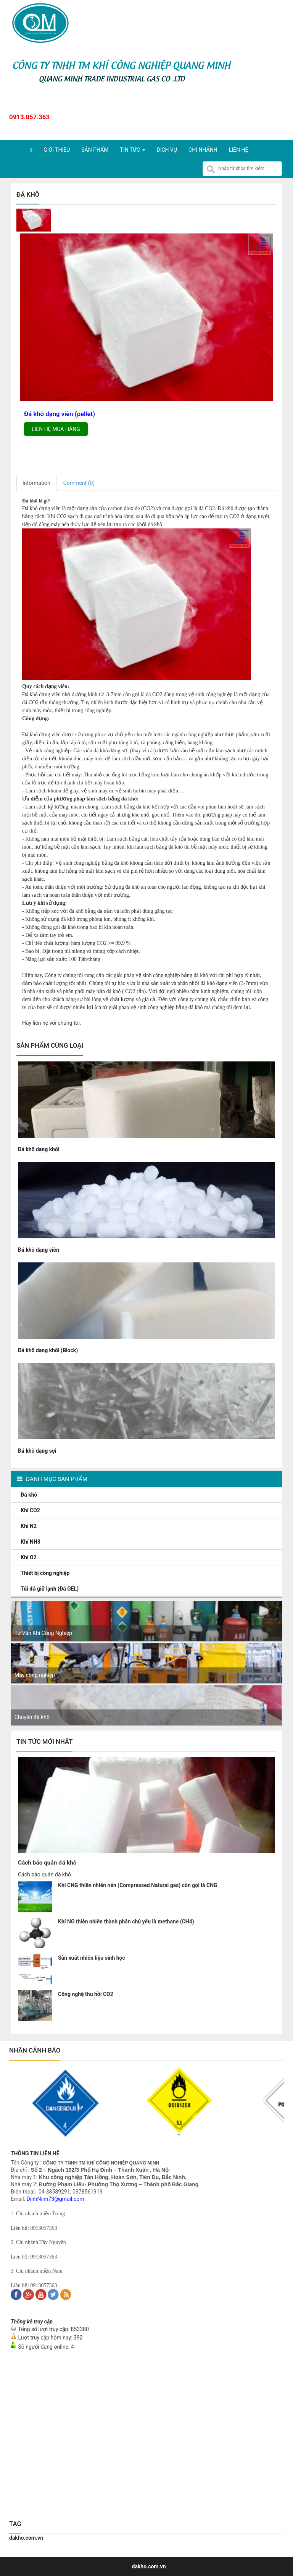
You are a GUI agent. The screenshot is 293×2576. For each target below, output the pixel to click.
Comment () (79, 483)
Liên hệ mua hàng (56, 429)
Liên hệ (238, 150)
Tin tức (132, 150)
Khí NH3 (31, 1542)
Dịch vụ (167, 150)
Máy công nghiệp (34, 1675)
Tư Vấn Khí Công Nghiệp (43, 1633)
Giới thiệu (56, 150)
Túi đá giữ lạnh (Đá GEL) (50, 1589)
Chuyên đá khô (32, 1717)
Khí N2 (29, 1526)
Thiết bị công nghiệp (46, 1573)
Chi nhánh (202, 150)
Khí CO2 (31, 1510)
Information (36, 483)
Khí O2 (29, 1557)
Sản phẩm (94, 150)
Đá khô (30, 1495)
